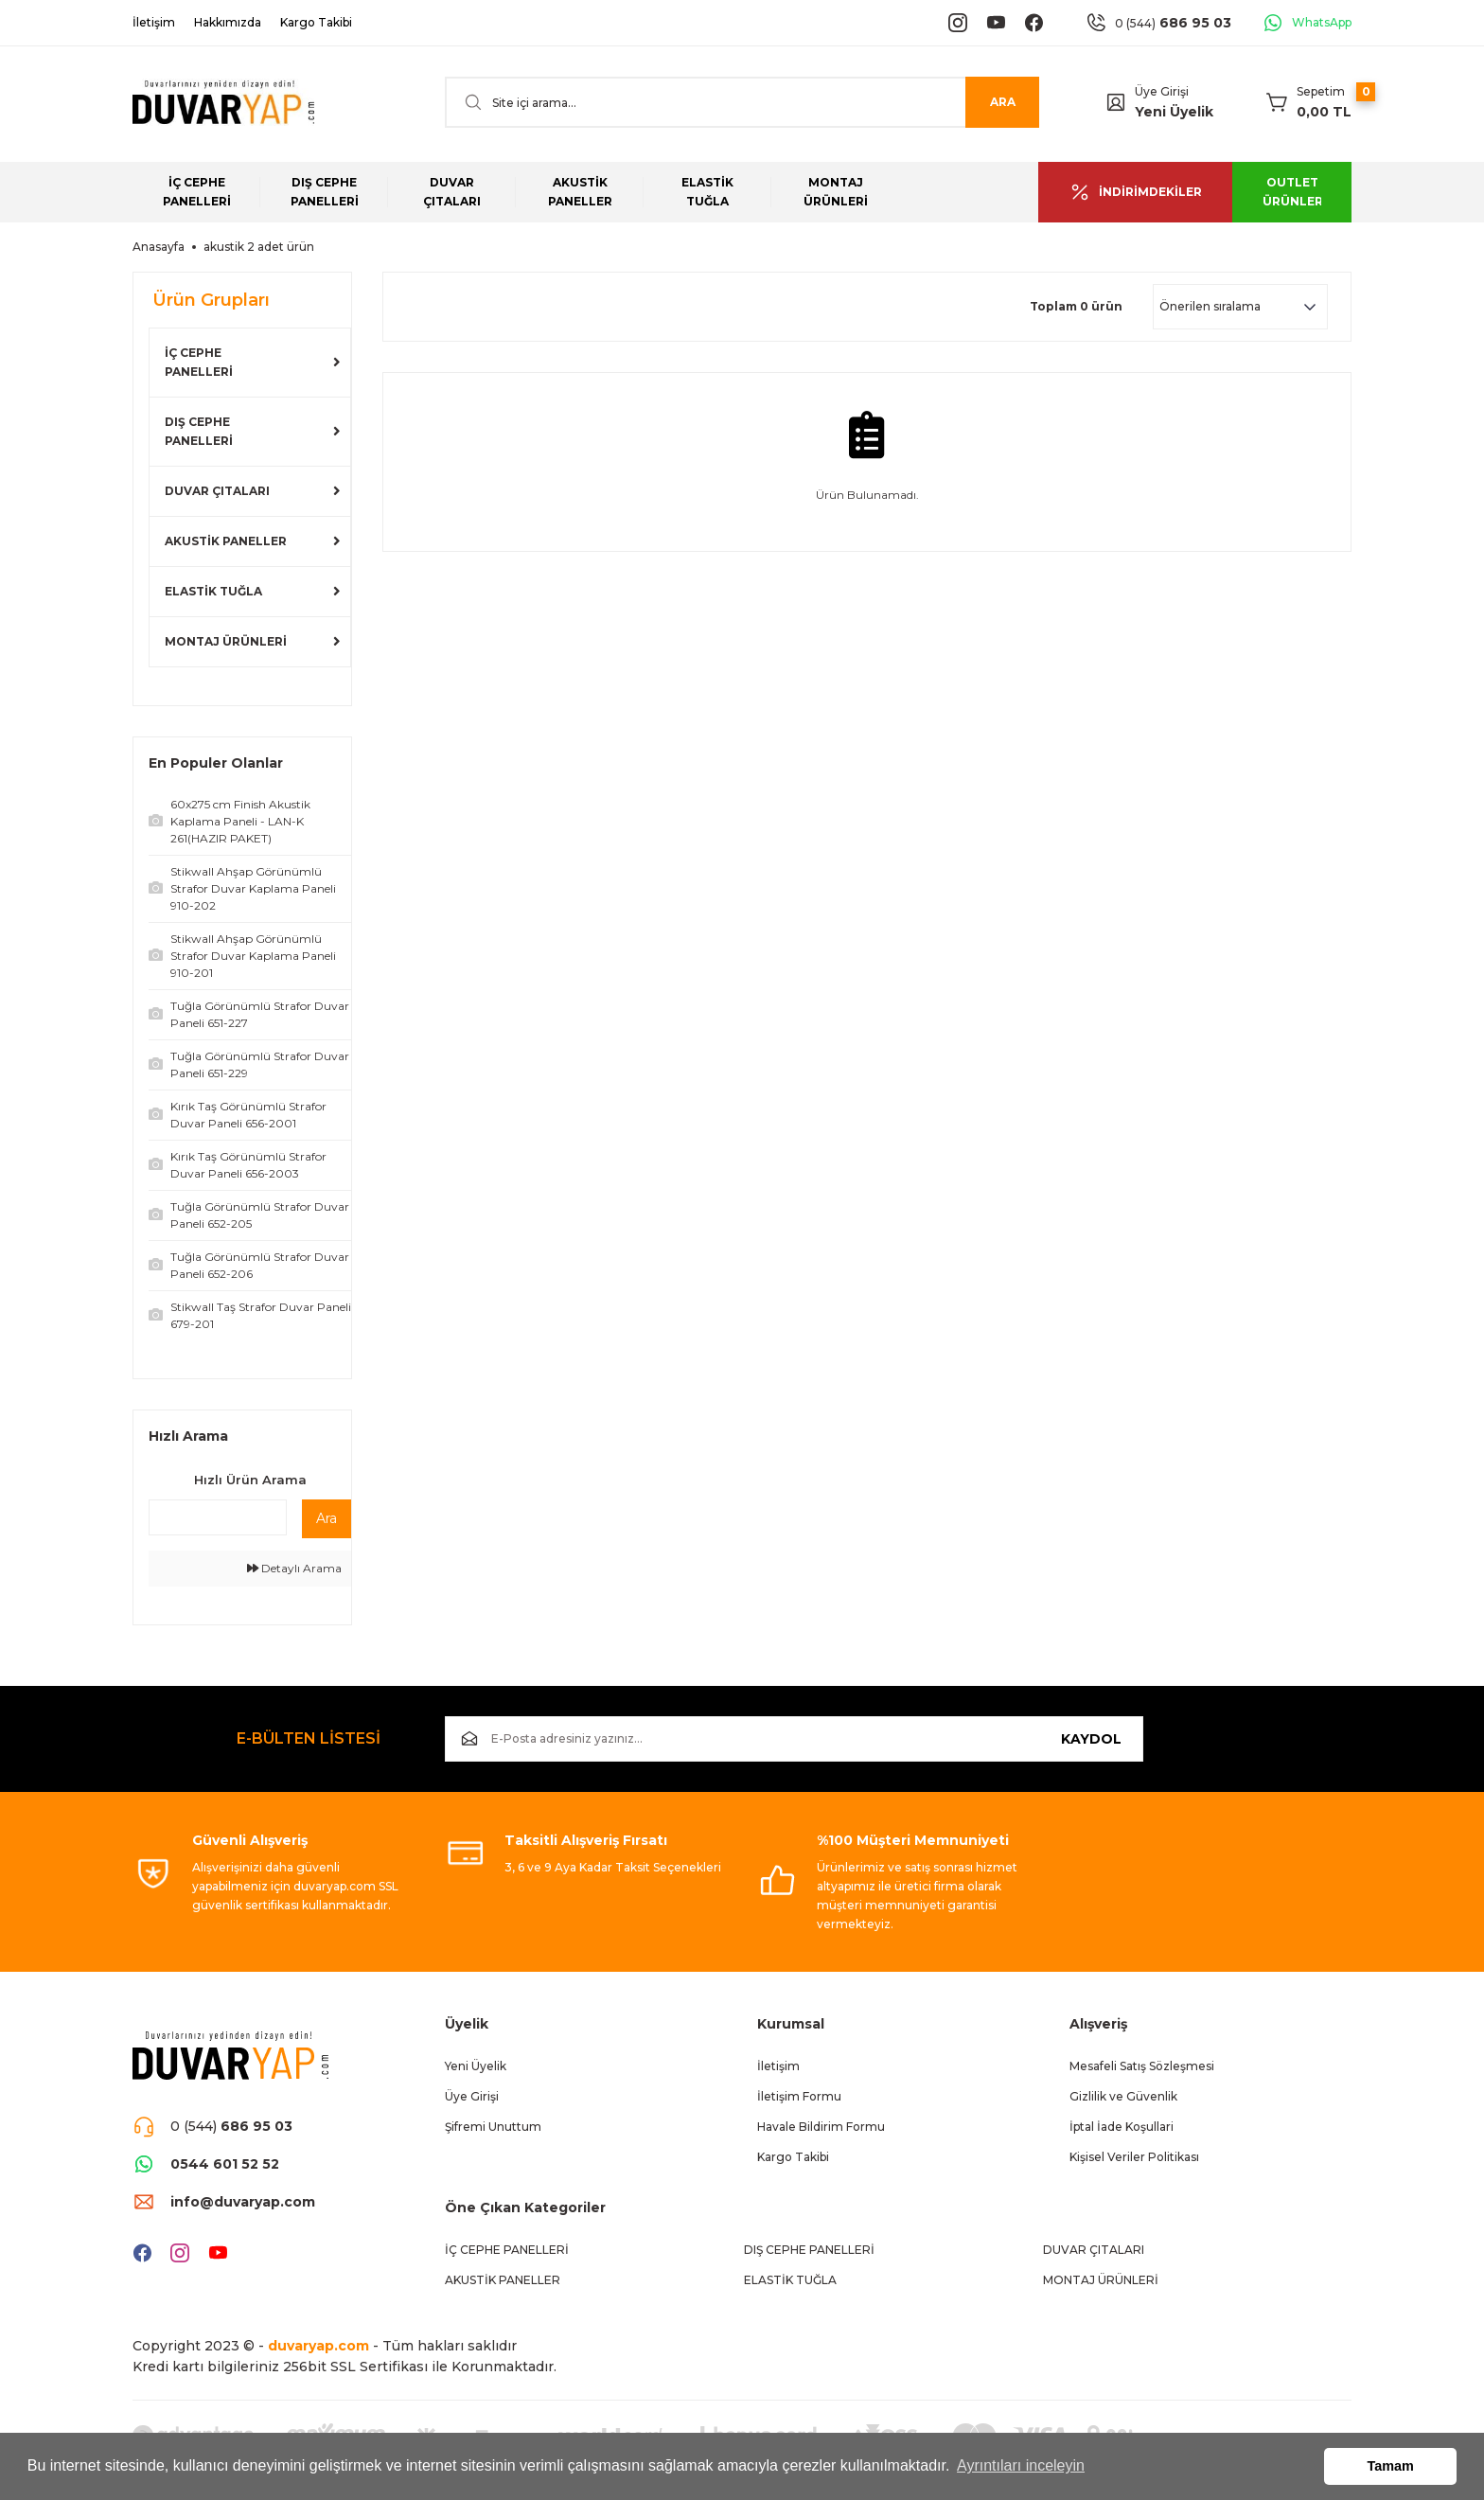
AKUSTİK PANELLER (226, 541)
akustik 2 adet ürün (258, 246)
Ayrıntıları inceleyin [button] (1021, 2465)
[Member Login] (1115, 102)
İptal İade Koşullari (1121, 2126)
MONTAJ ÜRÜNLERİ (226, 641)
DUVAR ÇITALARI (217, 491)
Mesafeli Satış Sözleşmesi (1141, 2066)
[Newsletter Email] (794, 1739)
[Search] (742, 102)
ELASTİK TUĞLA (213, 591)
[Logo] (223, 103)
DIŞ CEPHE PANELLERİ (199, 431)
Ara (326, 1518)
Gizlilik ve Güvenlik (1123, 2096)
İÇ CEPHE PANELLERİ (199, 362)
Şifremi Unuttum (493, 2126)
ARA (1003, 102)
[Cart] (1309, 102)
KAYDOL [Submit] (1091, 1738)
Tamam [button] (1391, 2465)
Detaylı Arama (294, 1568)
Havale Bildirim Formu (821, 2126)
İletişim (778, 2066)
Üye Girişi (472, 2096)
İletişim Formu (799, 2096)
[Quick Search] (218, 1517)
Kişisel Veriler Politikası (1134, 2157)
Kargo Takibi (793, 2157)
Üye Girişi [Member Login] (1162, 91)
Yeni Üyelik (1174, 111)
